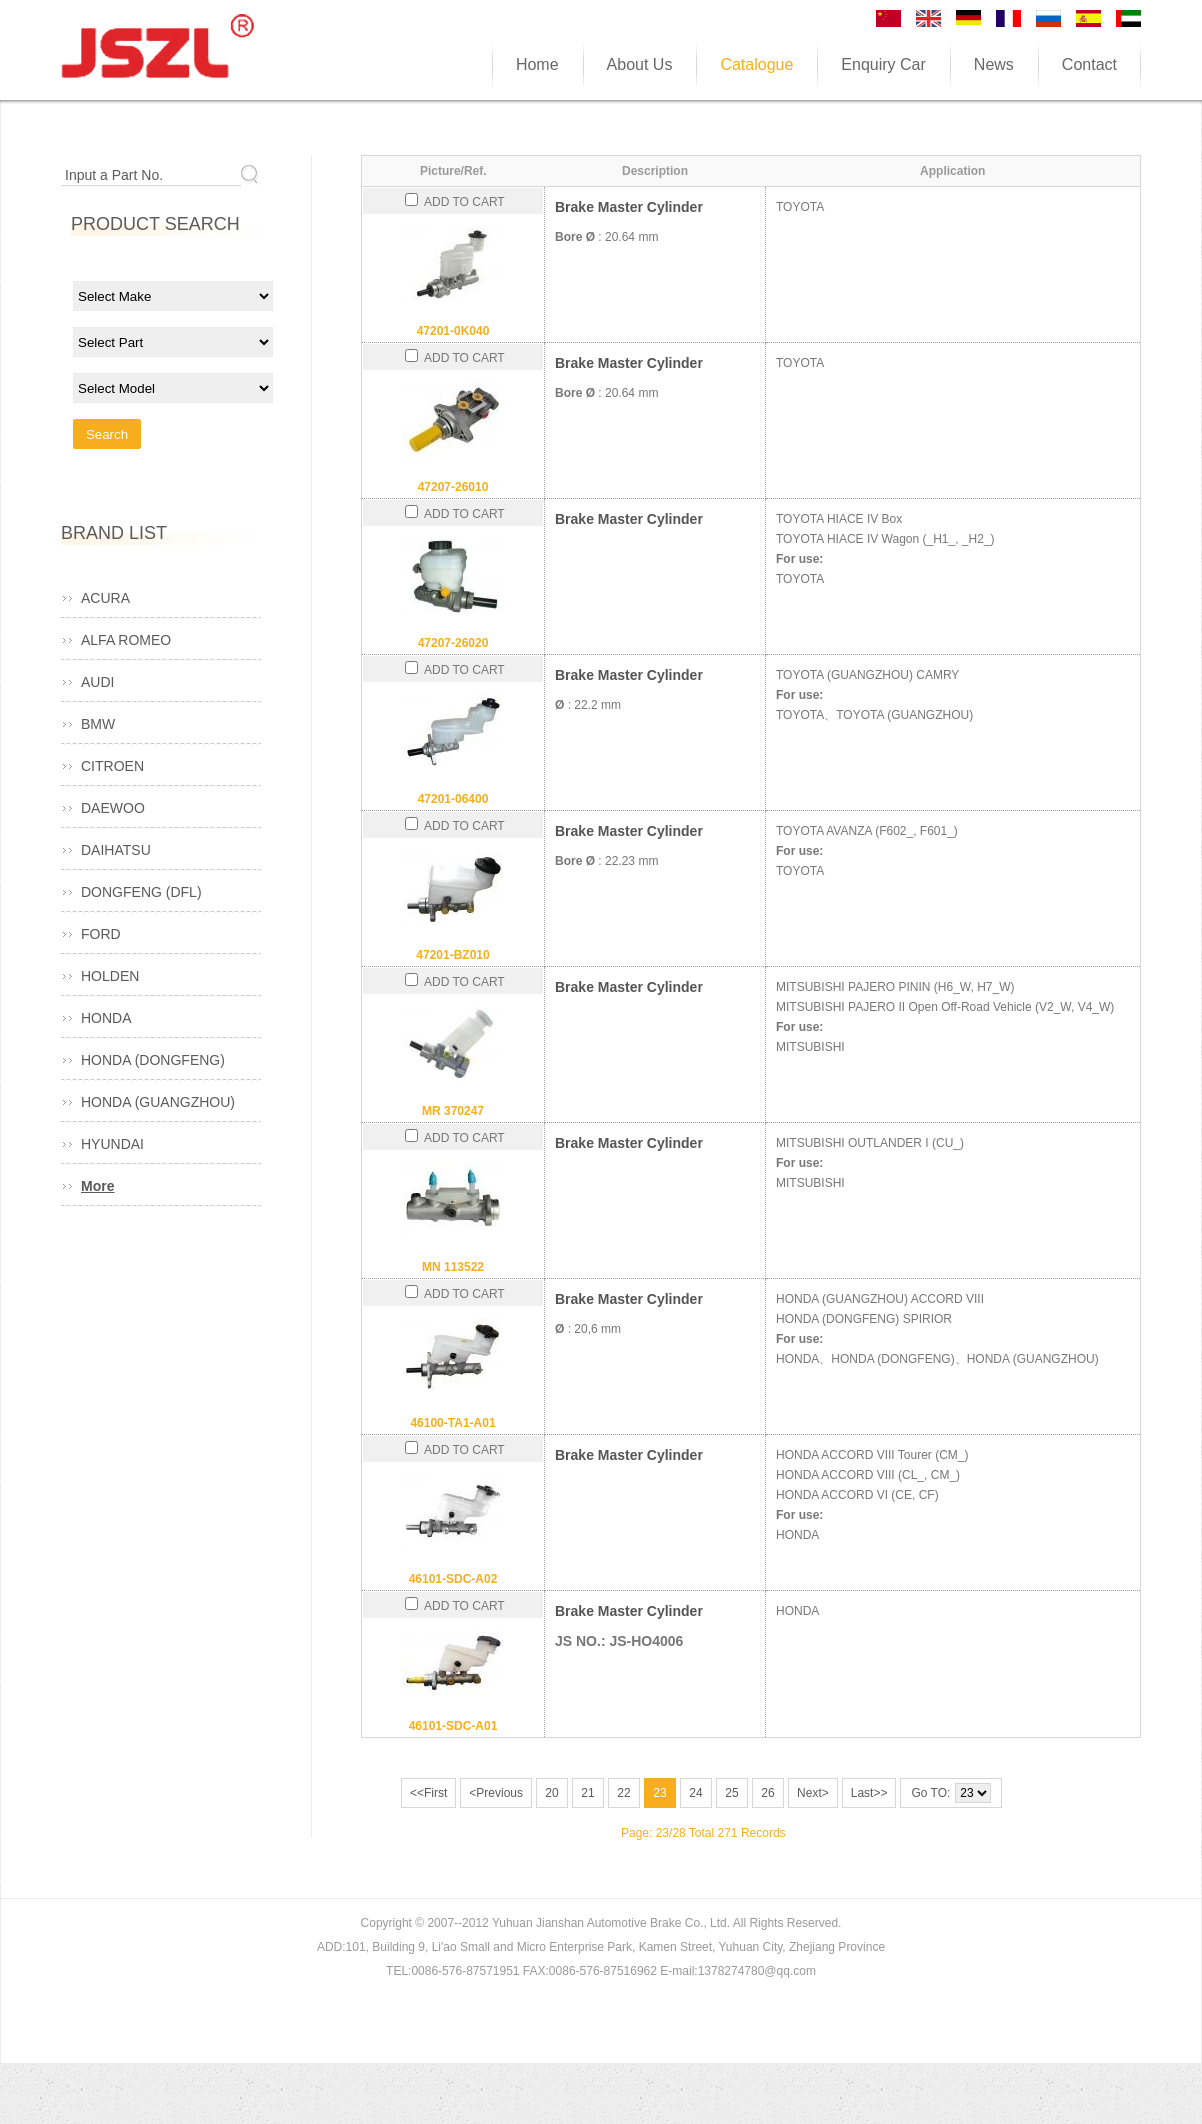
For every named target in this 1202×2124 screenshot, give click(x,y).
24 (695, 1793)
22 (623, 1793)
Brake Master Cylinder (629, 207)
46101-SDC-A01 (453, 1726)
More (97, 1186)
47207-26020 (453, 643)
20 (551, 1793)
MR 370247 (453, 1111)
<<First (428, 1793)
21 (587, 1793)
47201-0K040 (453, 331)
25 (731, 1793)
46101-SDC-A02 (453, 1579)
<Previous (496, 1793)
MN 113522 (453, 1267)
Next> (813, 1793)
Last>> (869, 1793)
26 (767, 1793)
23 (659, 1793)
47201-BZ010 (452, 955)
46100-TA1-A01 (452, 1423)
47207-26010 (453, 487)
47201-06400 (453, 799)
